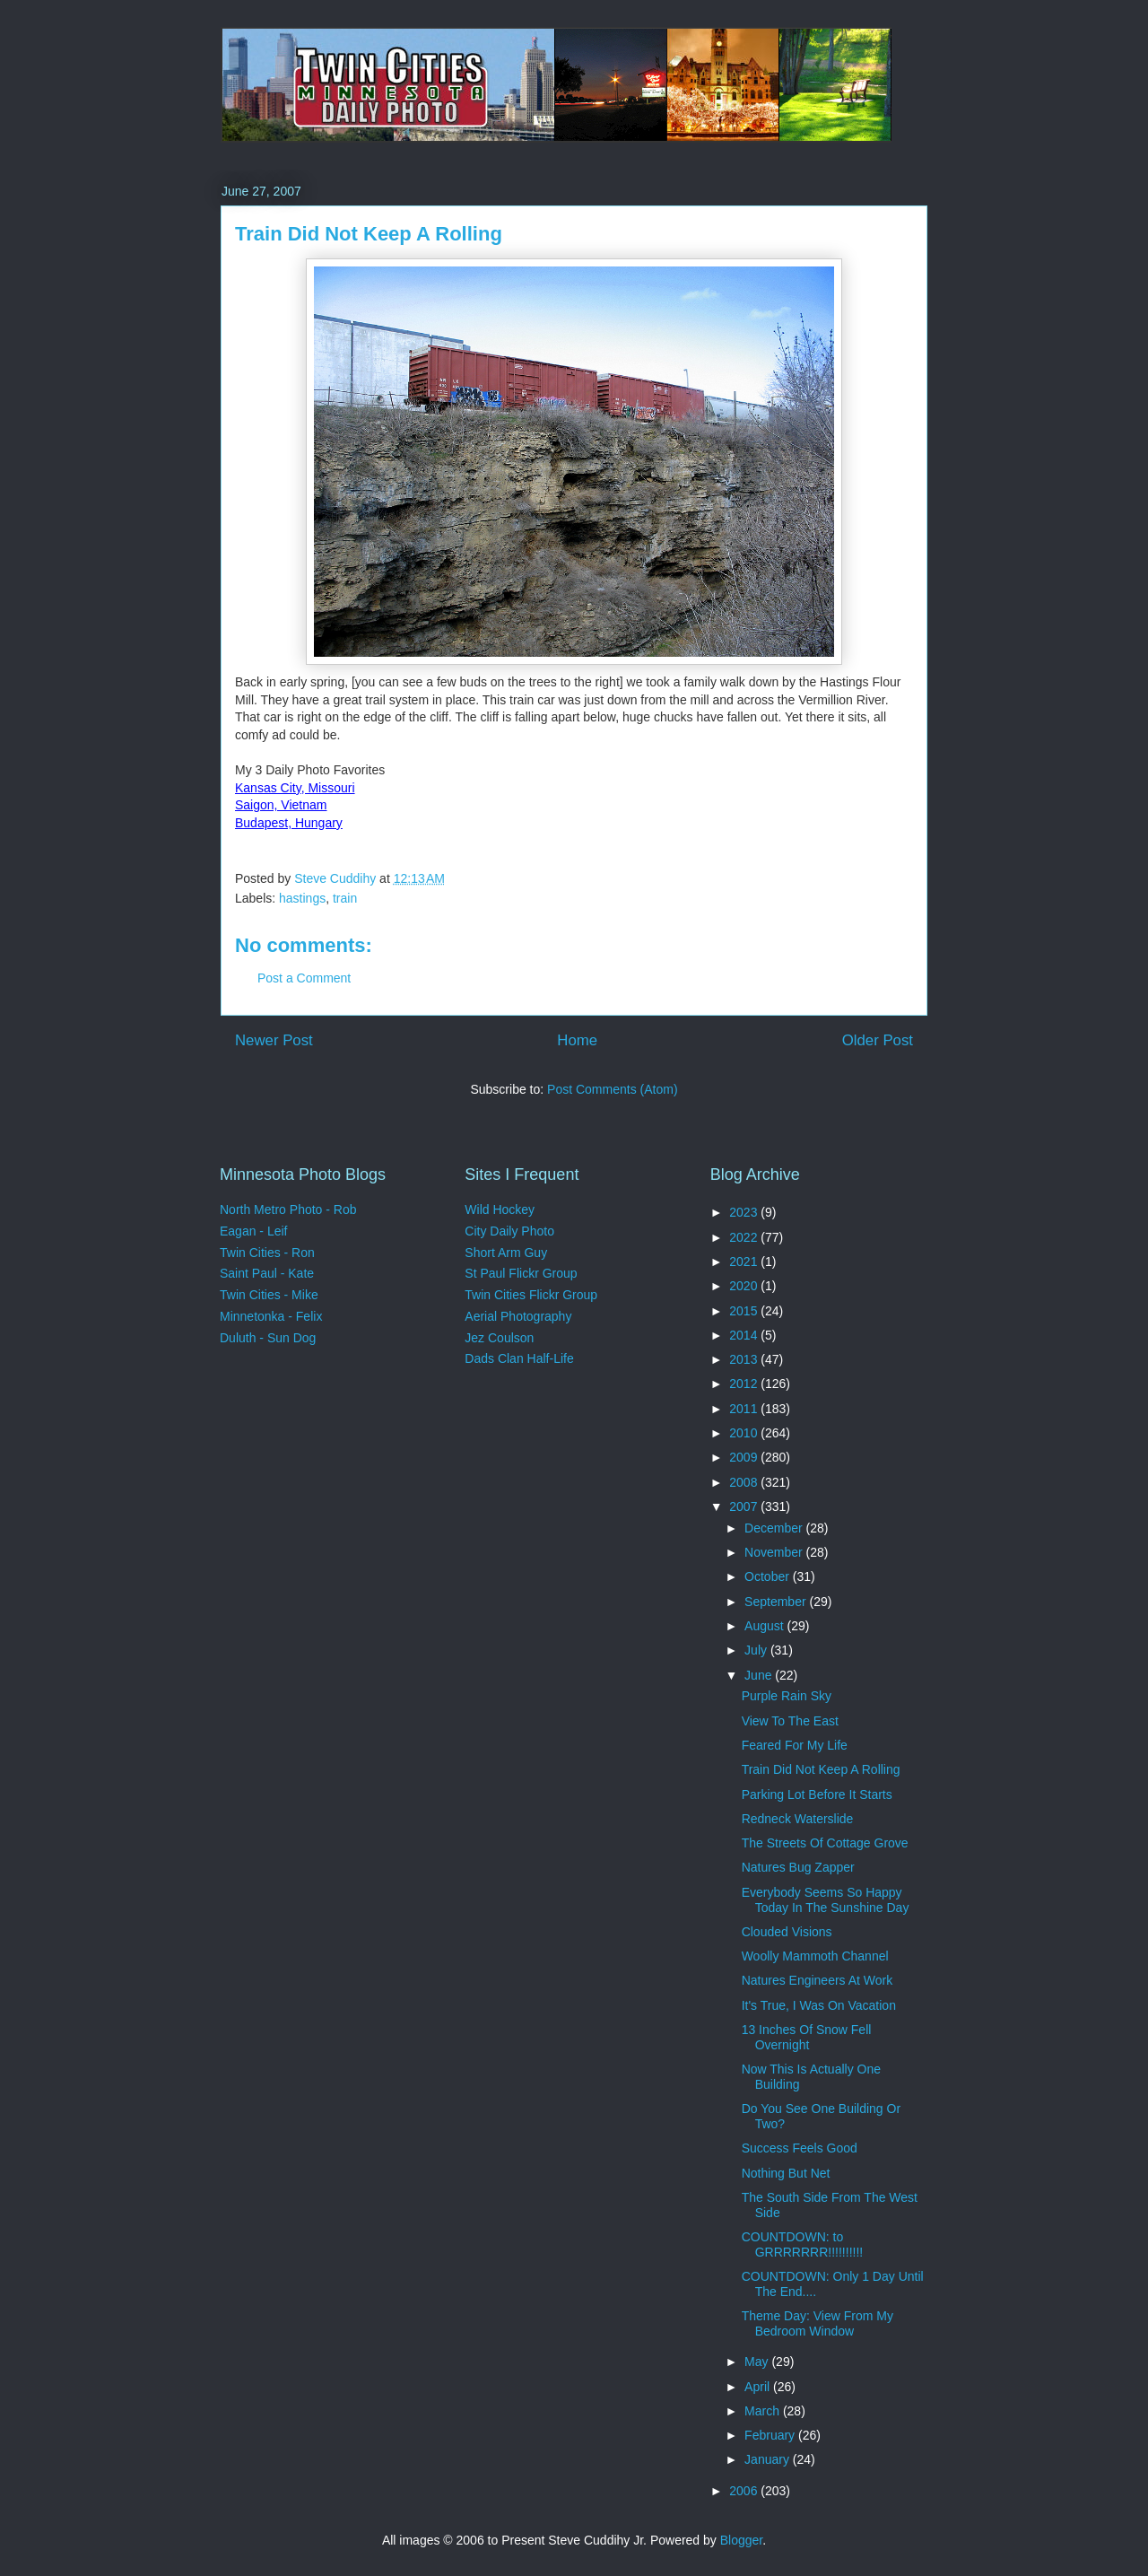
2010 (745, 1433)
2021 (745, 1261)
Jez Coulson (499, 1338)
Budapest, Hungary (289, 823)
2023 (745, 1212)
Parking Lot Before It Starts (817, 1794)
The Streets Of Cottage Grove (825, 1843)
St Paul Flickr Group (521, 1273)
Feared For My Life (795, 1745)
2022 (745, 1237)
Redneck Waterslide (798, 1819)
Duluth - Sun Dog (268, 1338)
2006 (745, 2491)
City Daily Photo (509, 1231)
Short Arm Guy (506, 1252)
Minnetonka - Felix (271, 1316)
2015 (745, 1311)
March (763, 2411)
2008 (745, 1482)
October (768, 1576)
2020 (745, 1286)
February (771, 2435)
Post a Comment (304, 978)
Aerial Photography (518, 1316)
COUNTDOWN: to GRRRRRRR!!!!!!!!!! (803, 2244)
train (345, 898)
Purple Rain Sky (786, 1696)
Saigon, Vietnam (280, 805)
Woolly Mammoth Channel (815, 1956)
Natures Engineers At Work (817, 1980)
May (757, 2361)
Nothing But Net (786, 2173)
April (758, 2387)
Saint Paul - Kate (267, 1273)
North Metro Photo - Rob (288, 1209)
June (759, 1675)
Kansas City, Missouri (295, 788)
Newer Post (274, 1040)
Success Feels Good (799, 2148)
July (757, 1650)
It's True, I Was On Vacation (819, 2005)
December (774, 1528)
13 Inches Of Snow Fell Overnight (807, 2037)
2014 (745, 1335)
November (774, 1552)
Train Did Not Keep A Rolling (821, 1769)
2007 (745, 1506)
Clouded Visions (787, 1932)
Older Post (877, 1040)
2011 (745, 1409)
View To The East (790, 1721)
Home (577, 1040)
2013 (745, 1359)
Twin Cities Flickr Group (531, 1295)
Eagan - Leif (254, 1231)
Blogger (741, 2540)
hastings (302, 898)
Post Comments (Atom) (612, 1089)
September (776, 1601)
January (768, 2459)
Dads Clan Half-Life (519, 1358)
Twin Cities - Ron (267, 1252)
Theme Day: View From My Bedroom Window (817, 2323)
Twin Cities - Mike (269, 1295)
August (765, 1626)
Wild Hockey (500, 1209)
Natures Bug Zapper (798, 1867)
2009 (745, 1457)
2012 (745, 1383)
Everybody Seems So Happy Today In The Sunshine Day (825, 1900)
